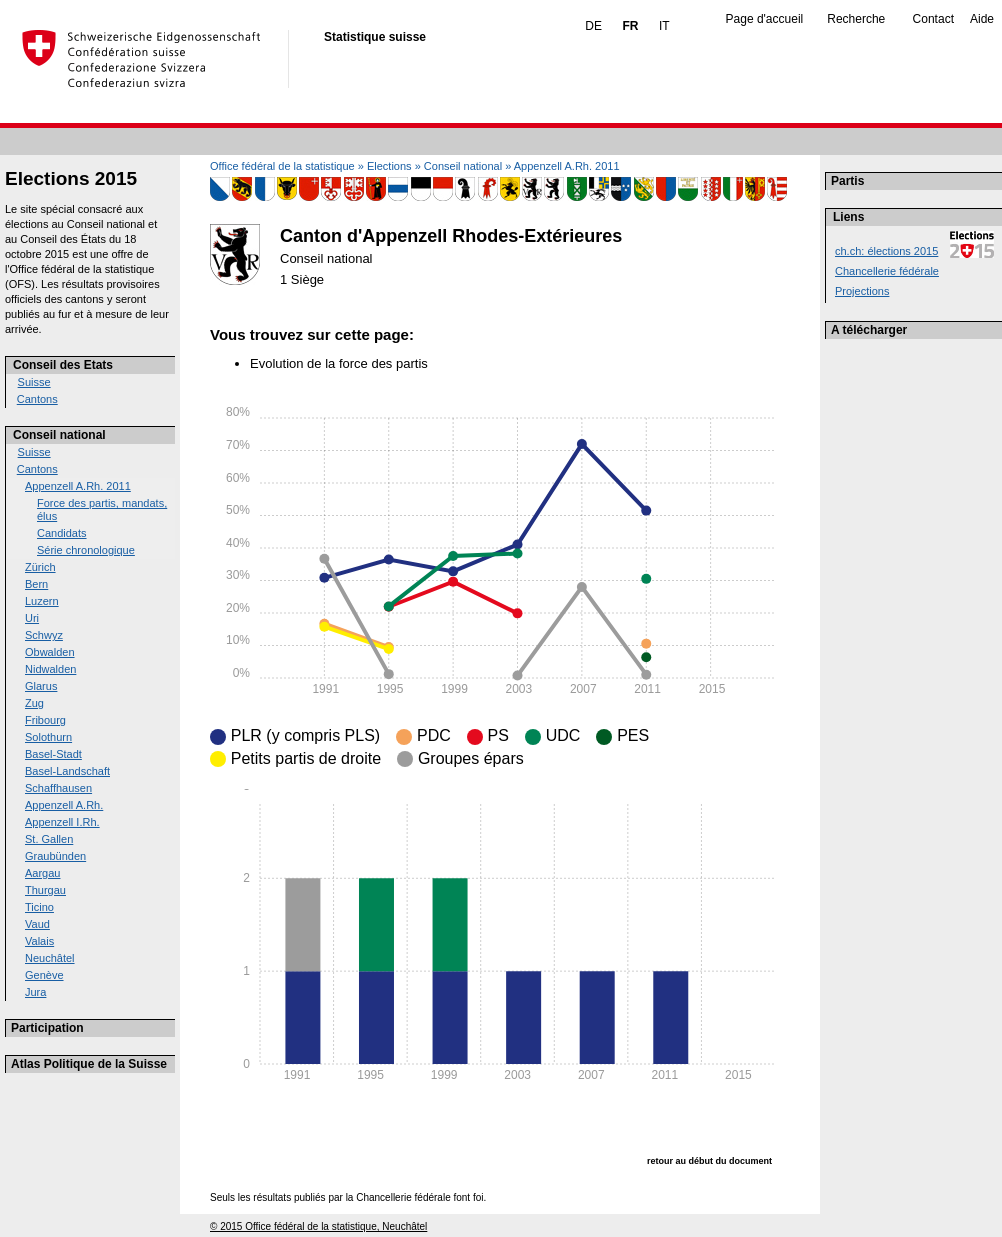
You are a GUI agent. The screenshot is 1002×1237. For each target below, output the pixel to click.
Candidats (62, 533)
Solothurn (48, 737)
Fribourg (45, 720)
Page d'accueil (765, 19)
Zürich (40, 567)
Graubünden (55, 856)
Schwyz (44, 635)
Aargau (42, 873)
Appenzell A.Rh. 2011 (78, 486)
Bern (36, 584)
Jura (35, 992)
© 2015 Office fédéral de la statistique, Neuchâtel (318, 1226)
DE (593, 26)
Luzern (42, 601)
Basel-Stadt (53, 754)
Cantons (37, 399)
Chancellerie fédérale (887, 271)
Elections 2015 (71, 178)
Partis (847, 181)
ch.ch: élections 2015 (886, 251)
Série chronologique (86, 550)
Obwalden (50, 652)
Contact (933, 19)
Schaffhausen (58, 788)
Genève (44, 975)
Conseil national (59, 435)
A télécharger (869, 330)
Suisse (34, 382)
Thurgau (45, 890)
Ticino (39, 907)
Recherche (856, 19)
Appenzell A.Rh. (64, 805)
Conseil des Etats (63, 365)
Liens (848, 217)
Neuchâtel (50, 958)
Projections (862, 291)
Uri (32, 618)
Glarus (41, 686)
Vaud (37, 924)
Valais (39, 941)
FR (630, 26)
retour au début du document (709, 1161)
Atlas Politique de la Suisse (89, 1064)
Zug (34, 703)
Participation (47, 1028)
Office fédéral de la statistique (282, 166)
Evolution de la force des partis (339, 363)
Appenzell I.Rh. (62, 822)
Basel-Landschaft (67, 771)
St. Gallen (49, 839)
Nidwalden (50, 669)
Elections (389, 166)
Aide (982, 19)
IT (664, 26)
